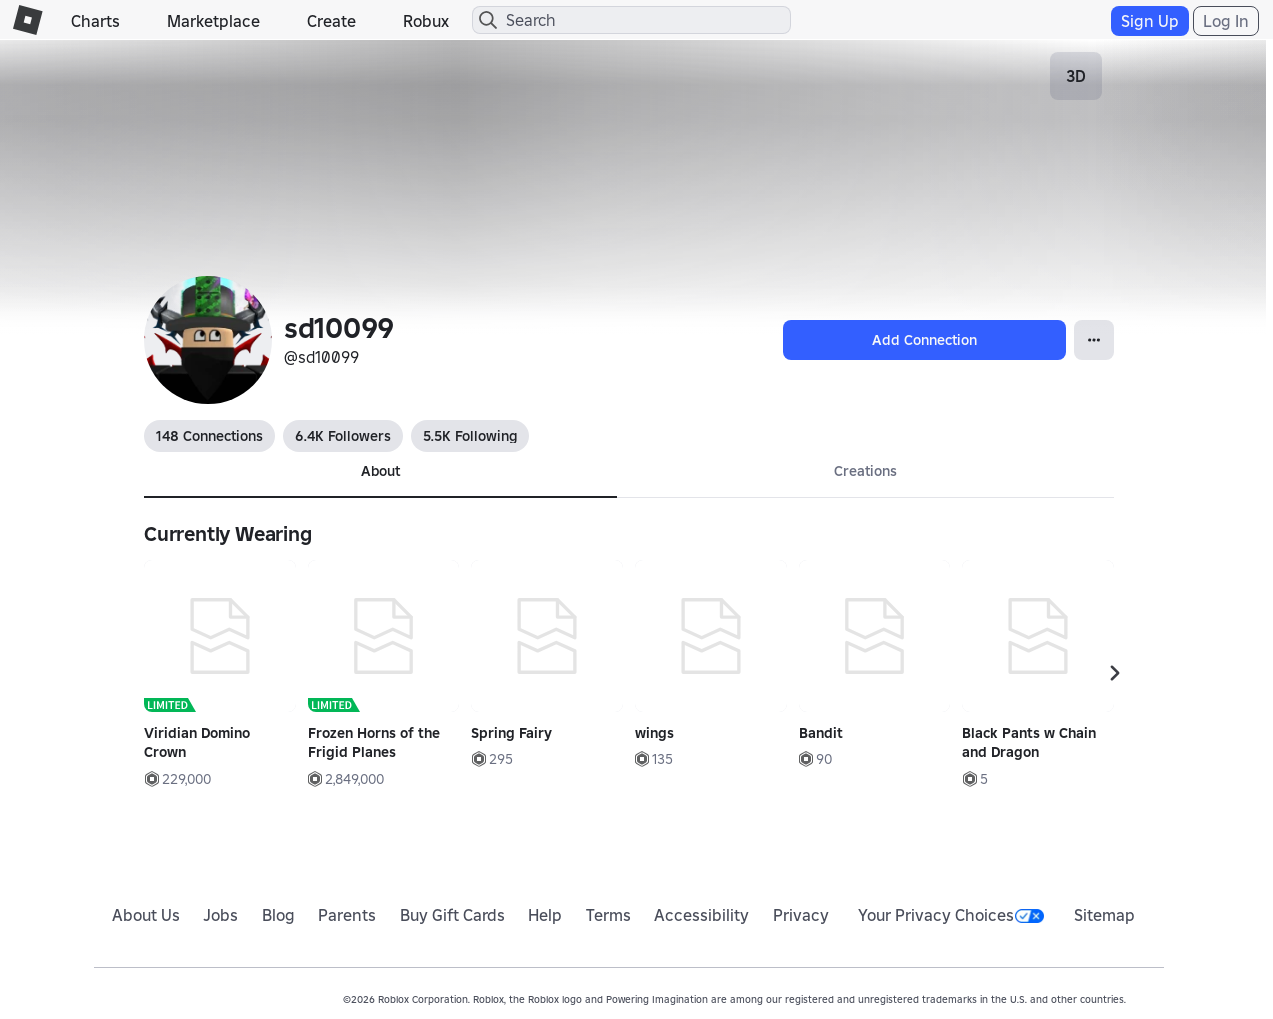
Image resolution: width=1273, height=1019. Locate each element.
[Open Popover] (1094, 340)
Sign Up (1150, 21)
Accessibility (701, 915)
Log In (1226, 21)
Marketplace (213, 21)
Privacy (801, 915)
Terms (608, 915)
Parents (347, 915)
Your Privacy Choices (951, 915)
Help (545, 915)
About (380, 471)
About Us (146, 915)
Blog (278, 915)
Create (331, 21)
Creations (865, 471)
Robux (426, 21)
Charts (95, 21)
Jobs (220, 915)
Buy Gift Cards (452, 915)
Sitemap (1104, 915)
